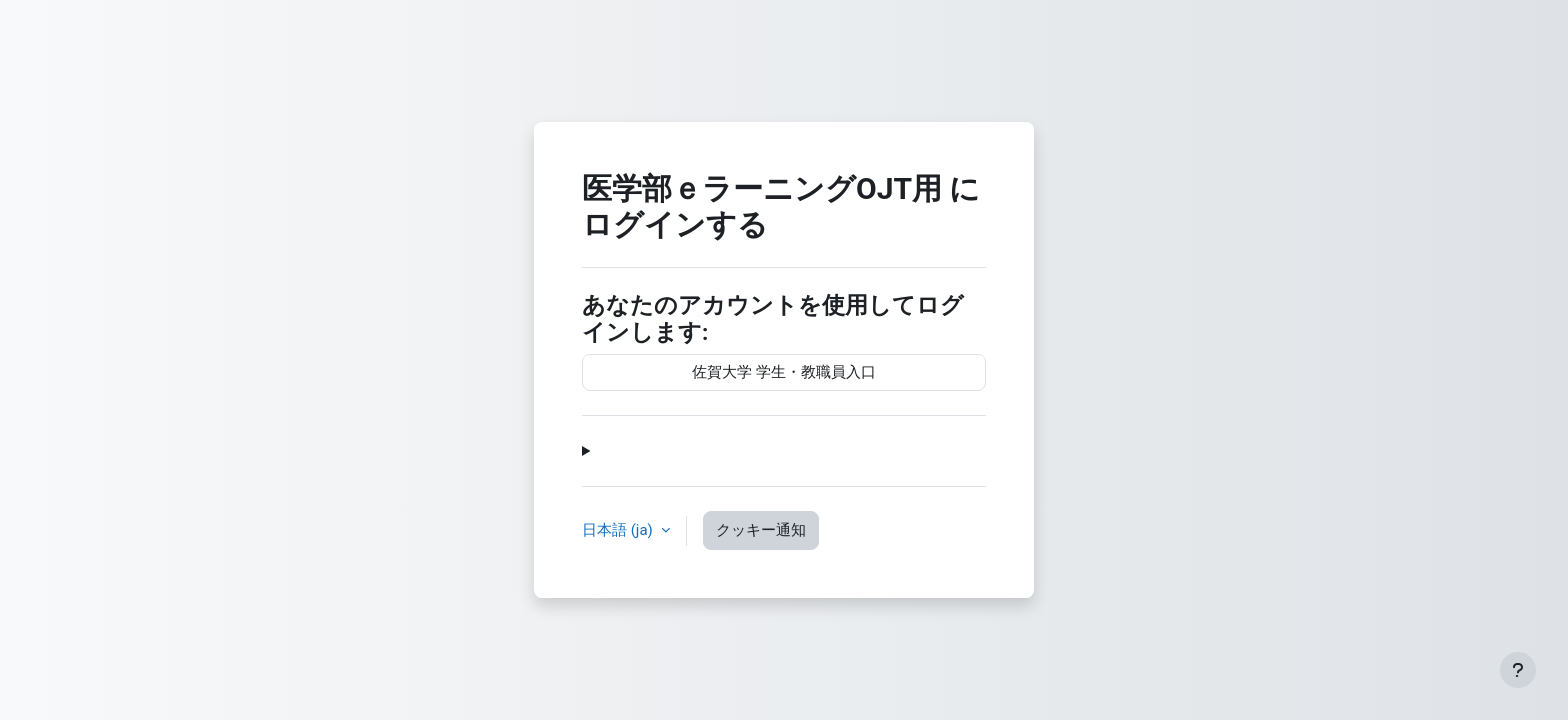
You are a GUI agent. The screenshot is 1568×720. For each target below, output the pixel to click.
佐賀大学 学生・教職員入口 (784, 372)
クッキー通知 (761, 530)
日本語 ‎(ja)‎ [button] (619, 530)
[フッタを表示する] (1518, 670)
